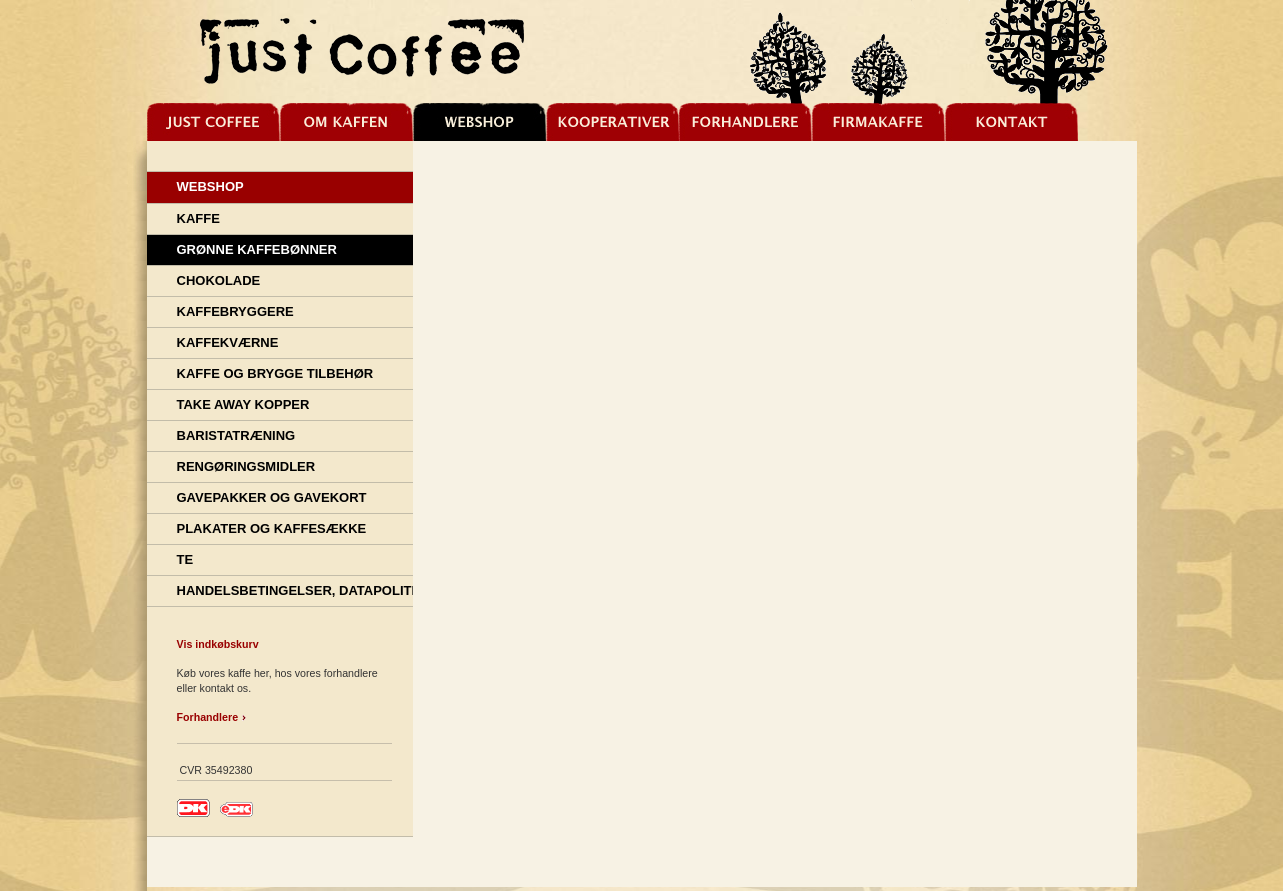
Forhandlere (208, 717)
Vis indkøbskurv (218, 644)
